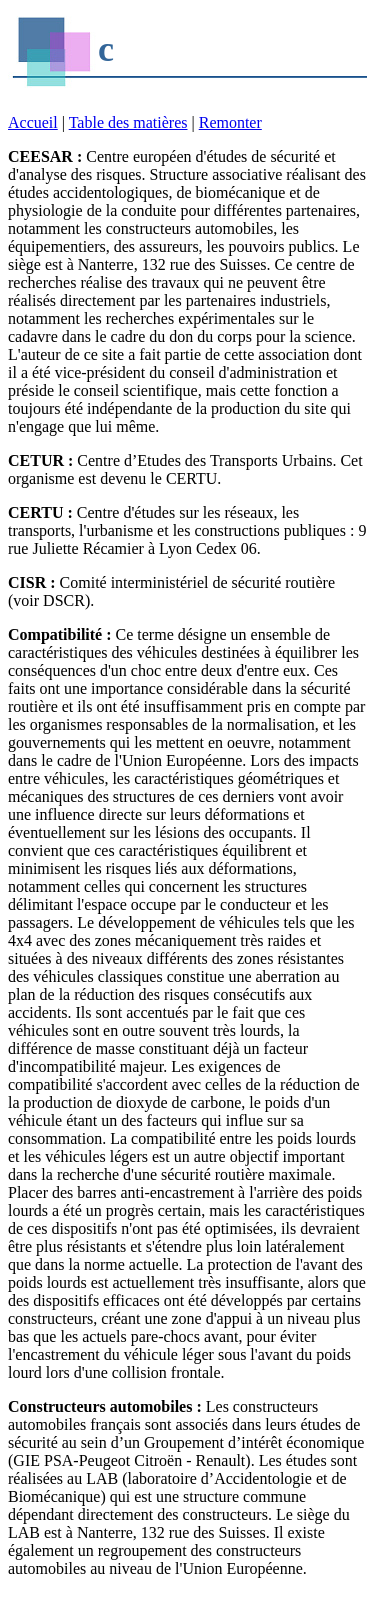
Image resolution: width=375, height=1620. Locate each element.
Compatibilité (55, 634)
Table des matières (128, 122)
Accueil (33, 122)
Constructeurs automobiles (100, 1406)
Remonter (230, 122)
